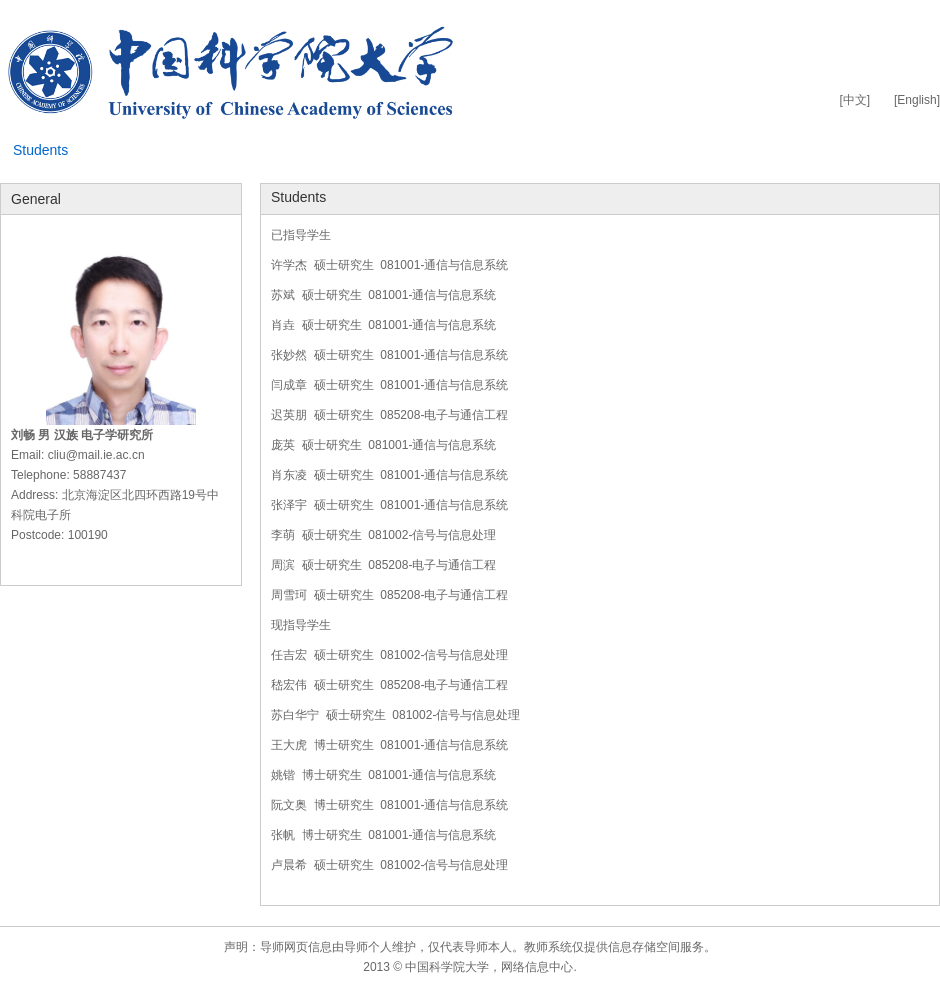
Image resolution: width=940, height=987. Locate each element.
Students (40, 150)
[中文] (854, 100)
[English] (917, 100)
